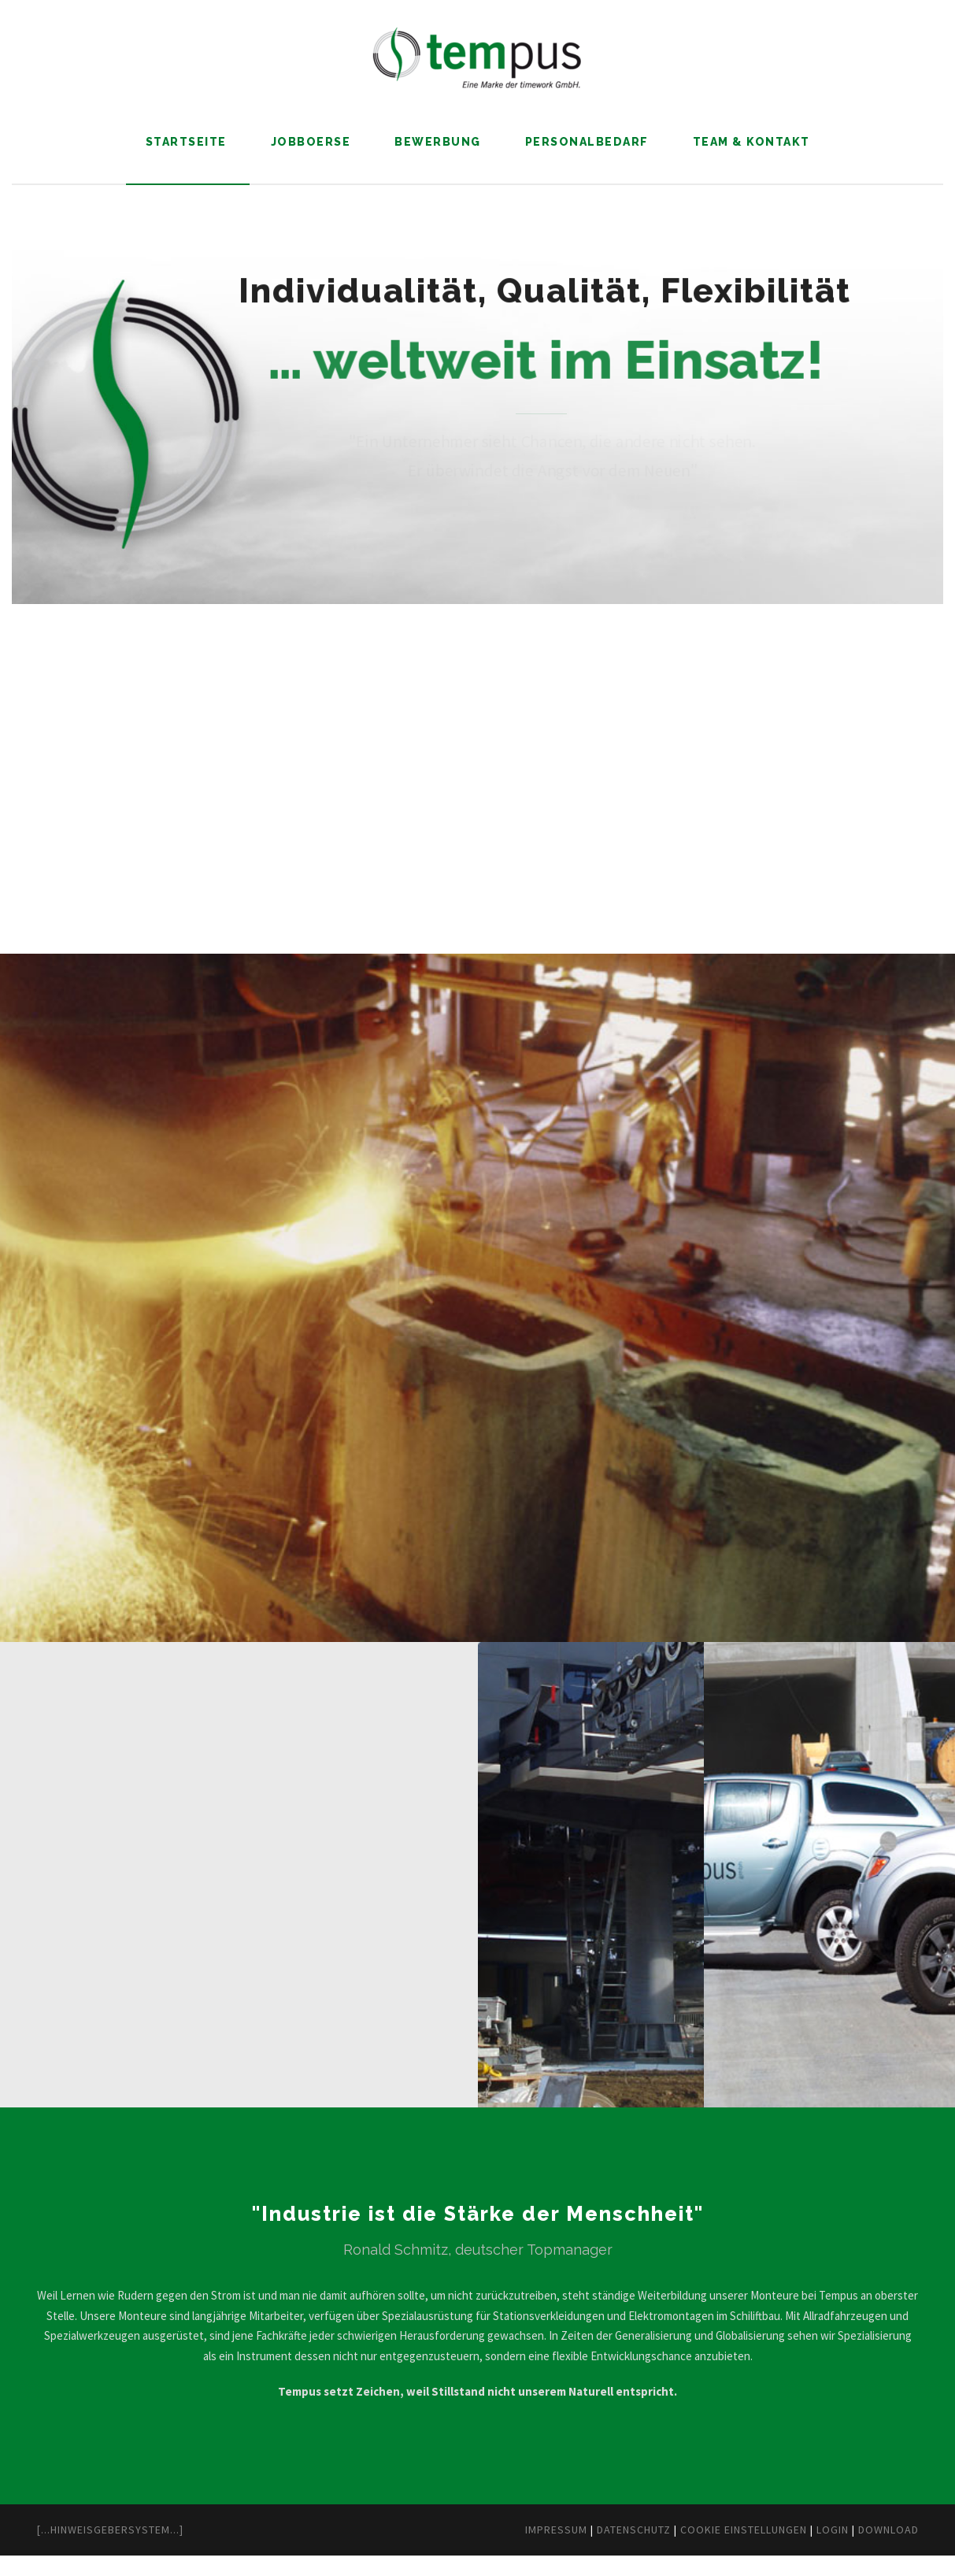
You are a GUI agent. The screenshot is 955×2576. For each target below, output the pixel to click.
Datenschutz (576, 2550)
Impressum (483, 2550)
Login (817, 2550)
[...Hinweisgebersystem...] (125, 2550)
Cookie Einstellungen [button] (710, 2550)
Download (882, 2550)
